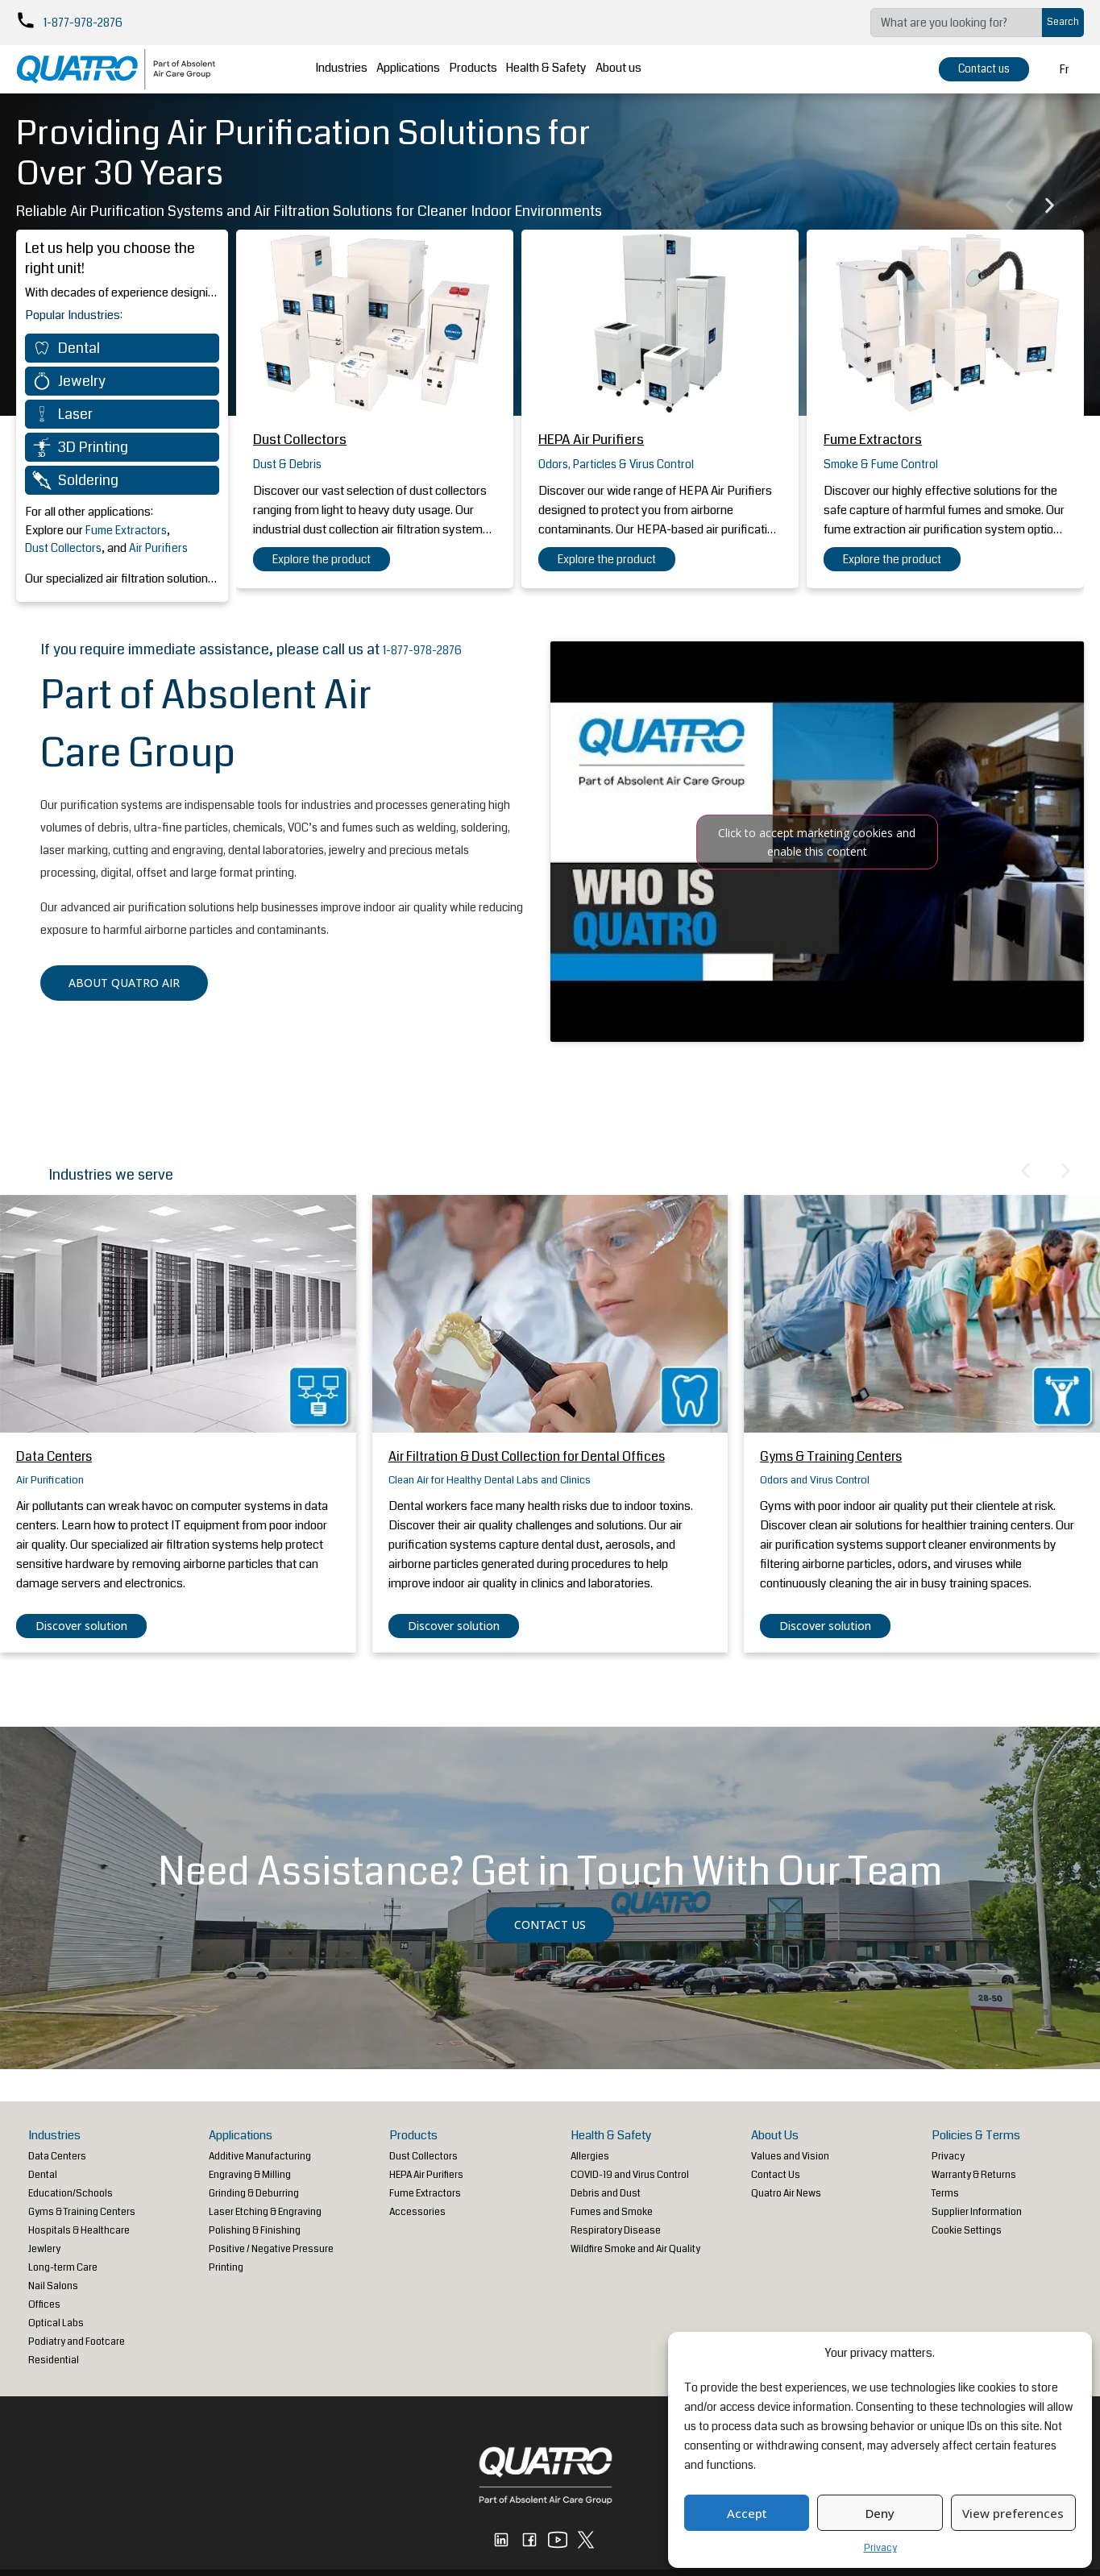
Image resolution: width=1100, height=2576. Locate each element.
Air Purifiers (158, 548)
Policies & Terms (976, 2135)
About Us (775, 2135)
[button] (1009, 206)
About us (648, 69)
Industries (348, 69)
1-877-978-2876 (83, 23)
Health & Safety (570, 69)
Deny (880, 2513)
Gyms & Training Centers (831, 1456)
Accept (747, 2513)
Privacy (880, 2548)
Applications (420, 69)
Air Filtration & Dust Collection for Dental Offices (526, 1456)
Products (491, 69)
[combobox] (956, 22)
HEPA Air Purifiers (591, 439)
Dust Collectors (63, 548)
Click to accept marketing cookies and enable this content (816, 842)
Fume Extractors (126, 530)
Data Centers (54, 1456)
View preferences (1013, 2513)
